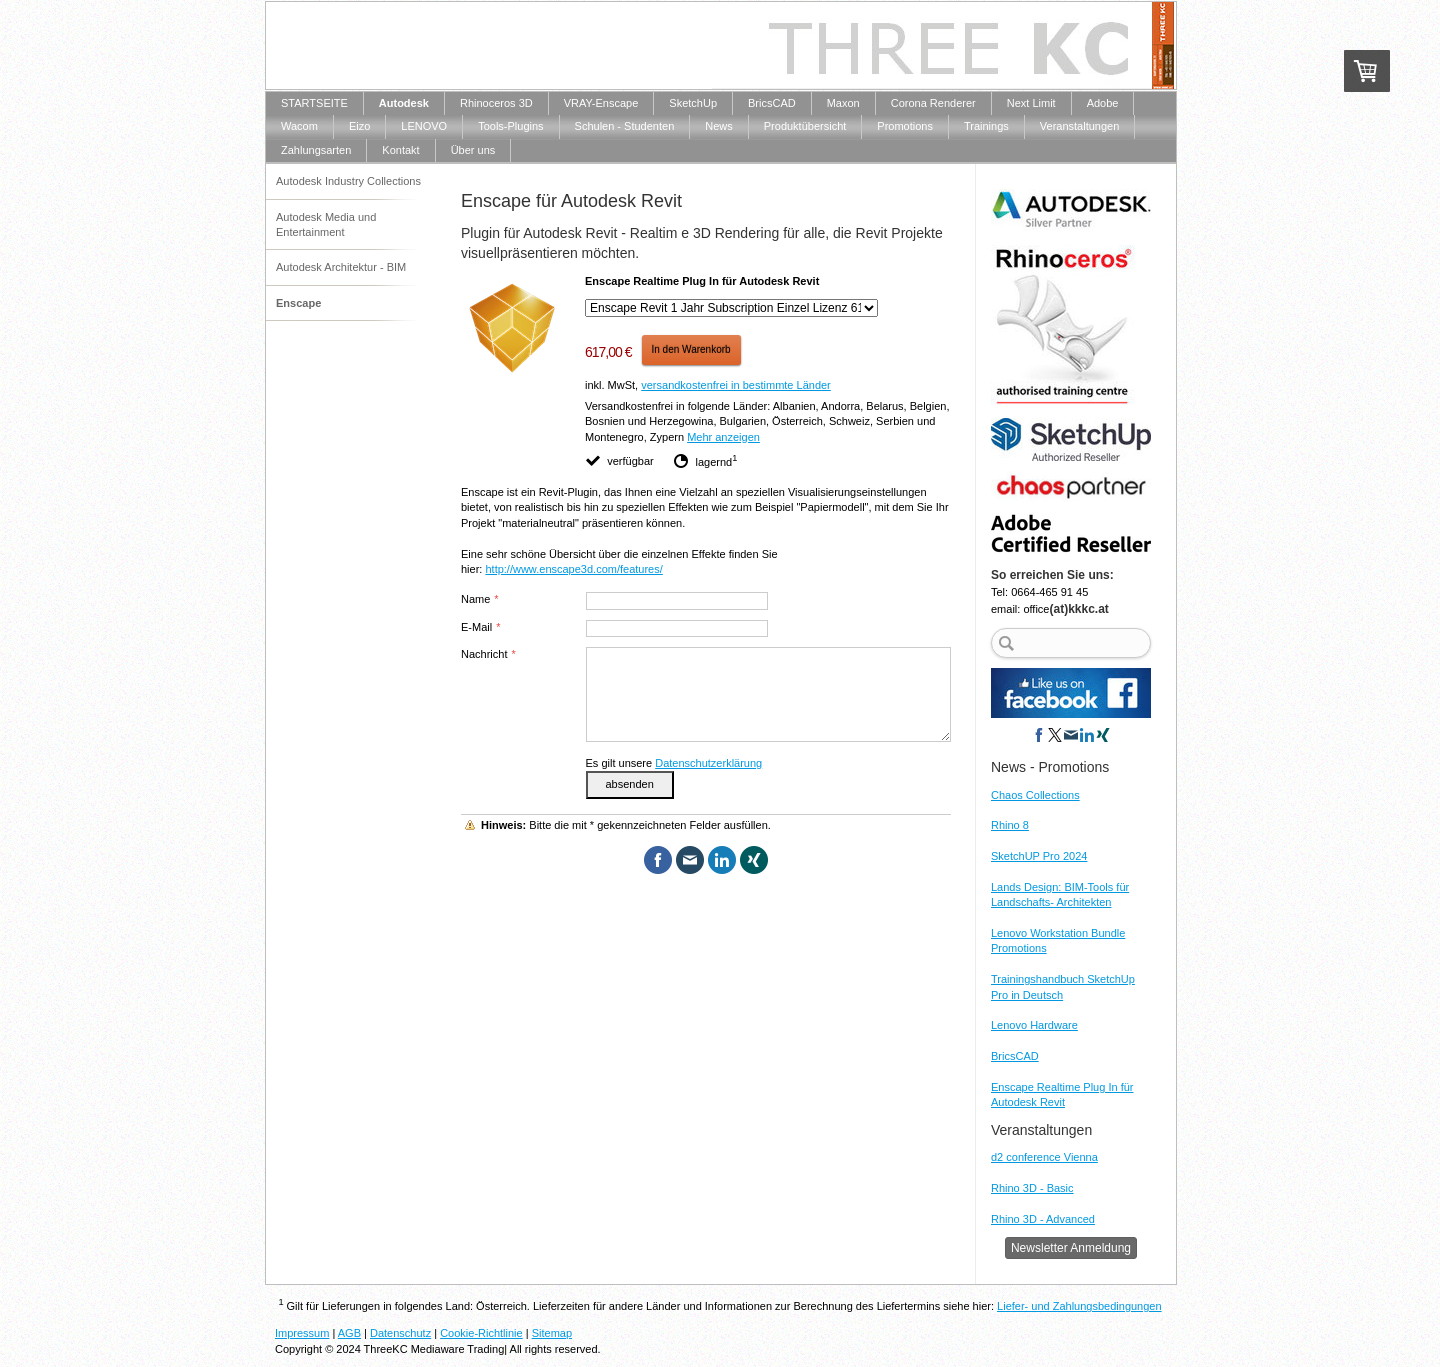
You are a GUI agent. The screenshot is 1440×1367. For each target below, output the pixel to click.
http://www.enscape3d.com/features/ (573, 569)
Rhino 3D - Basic (1032, 1188)
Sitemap (552, 1333)
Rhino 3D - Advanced (1043, 1219)
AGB (349, 1333)
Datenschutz (400, 1333)
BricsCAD (1015, 1056)
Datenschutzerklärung (708, 763)
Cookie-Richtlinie (481, 1333)
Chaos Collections (1035, 795)
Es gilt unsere (674, 763)
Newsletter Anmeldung (1071, 1248)
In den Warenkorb (691, 349)
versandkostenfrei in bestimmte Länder (736, 385)
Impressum (302, 1333)
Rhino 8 (1010, 825)
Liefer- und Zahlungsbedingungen (1079, 1306)
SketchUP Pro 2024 (1039, 856)
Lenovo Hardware (1034, 1025)
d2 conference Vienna (1044, 1157)
